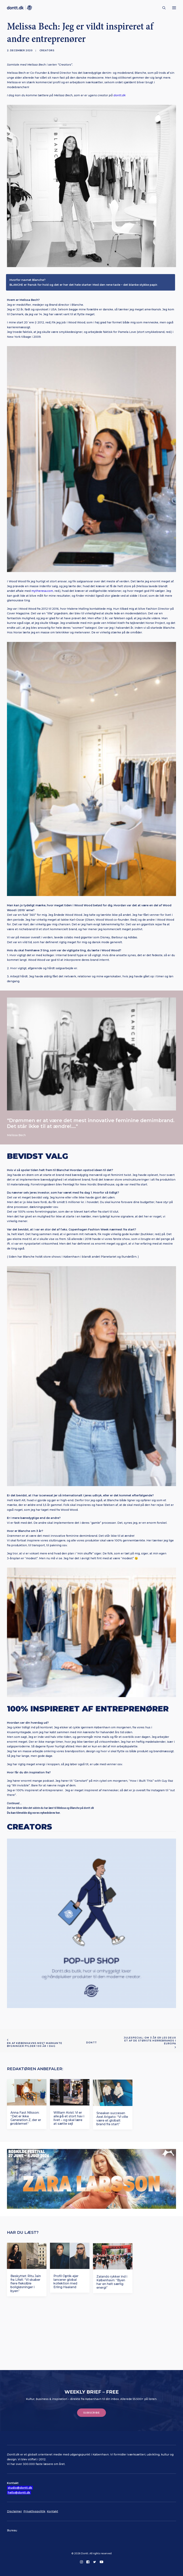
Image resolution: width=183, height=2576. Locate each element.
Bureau (12, 2530)
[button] (174, 7)
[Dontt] (19, 7)
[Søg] (162, 8)
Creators (47, 50)
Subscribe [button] (91, 2412)
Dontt (91, 2042)
